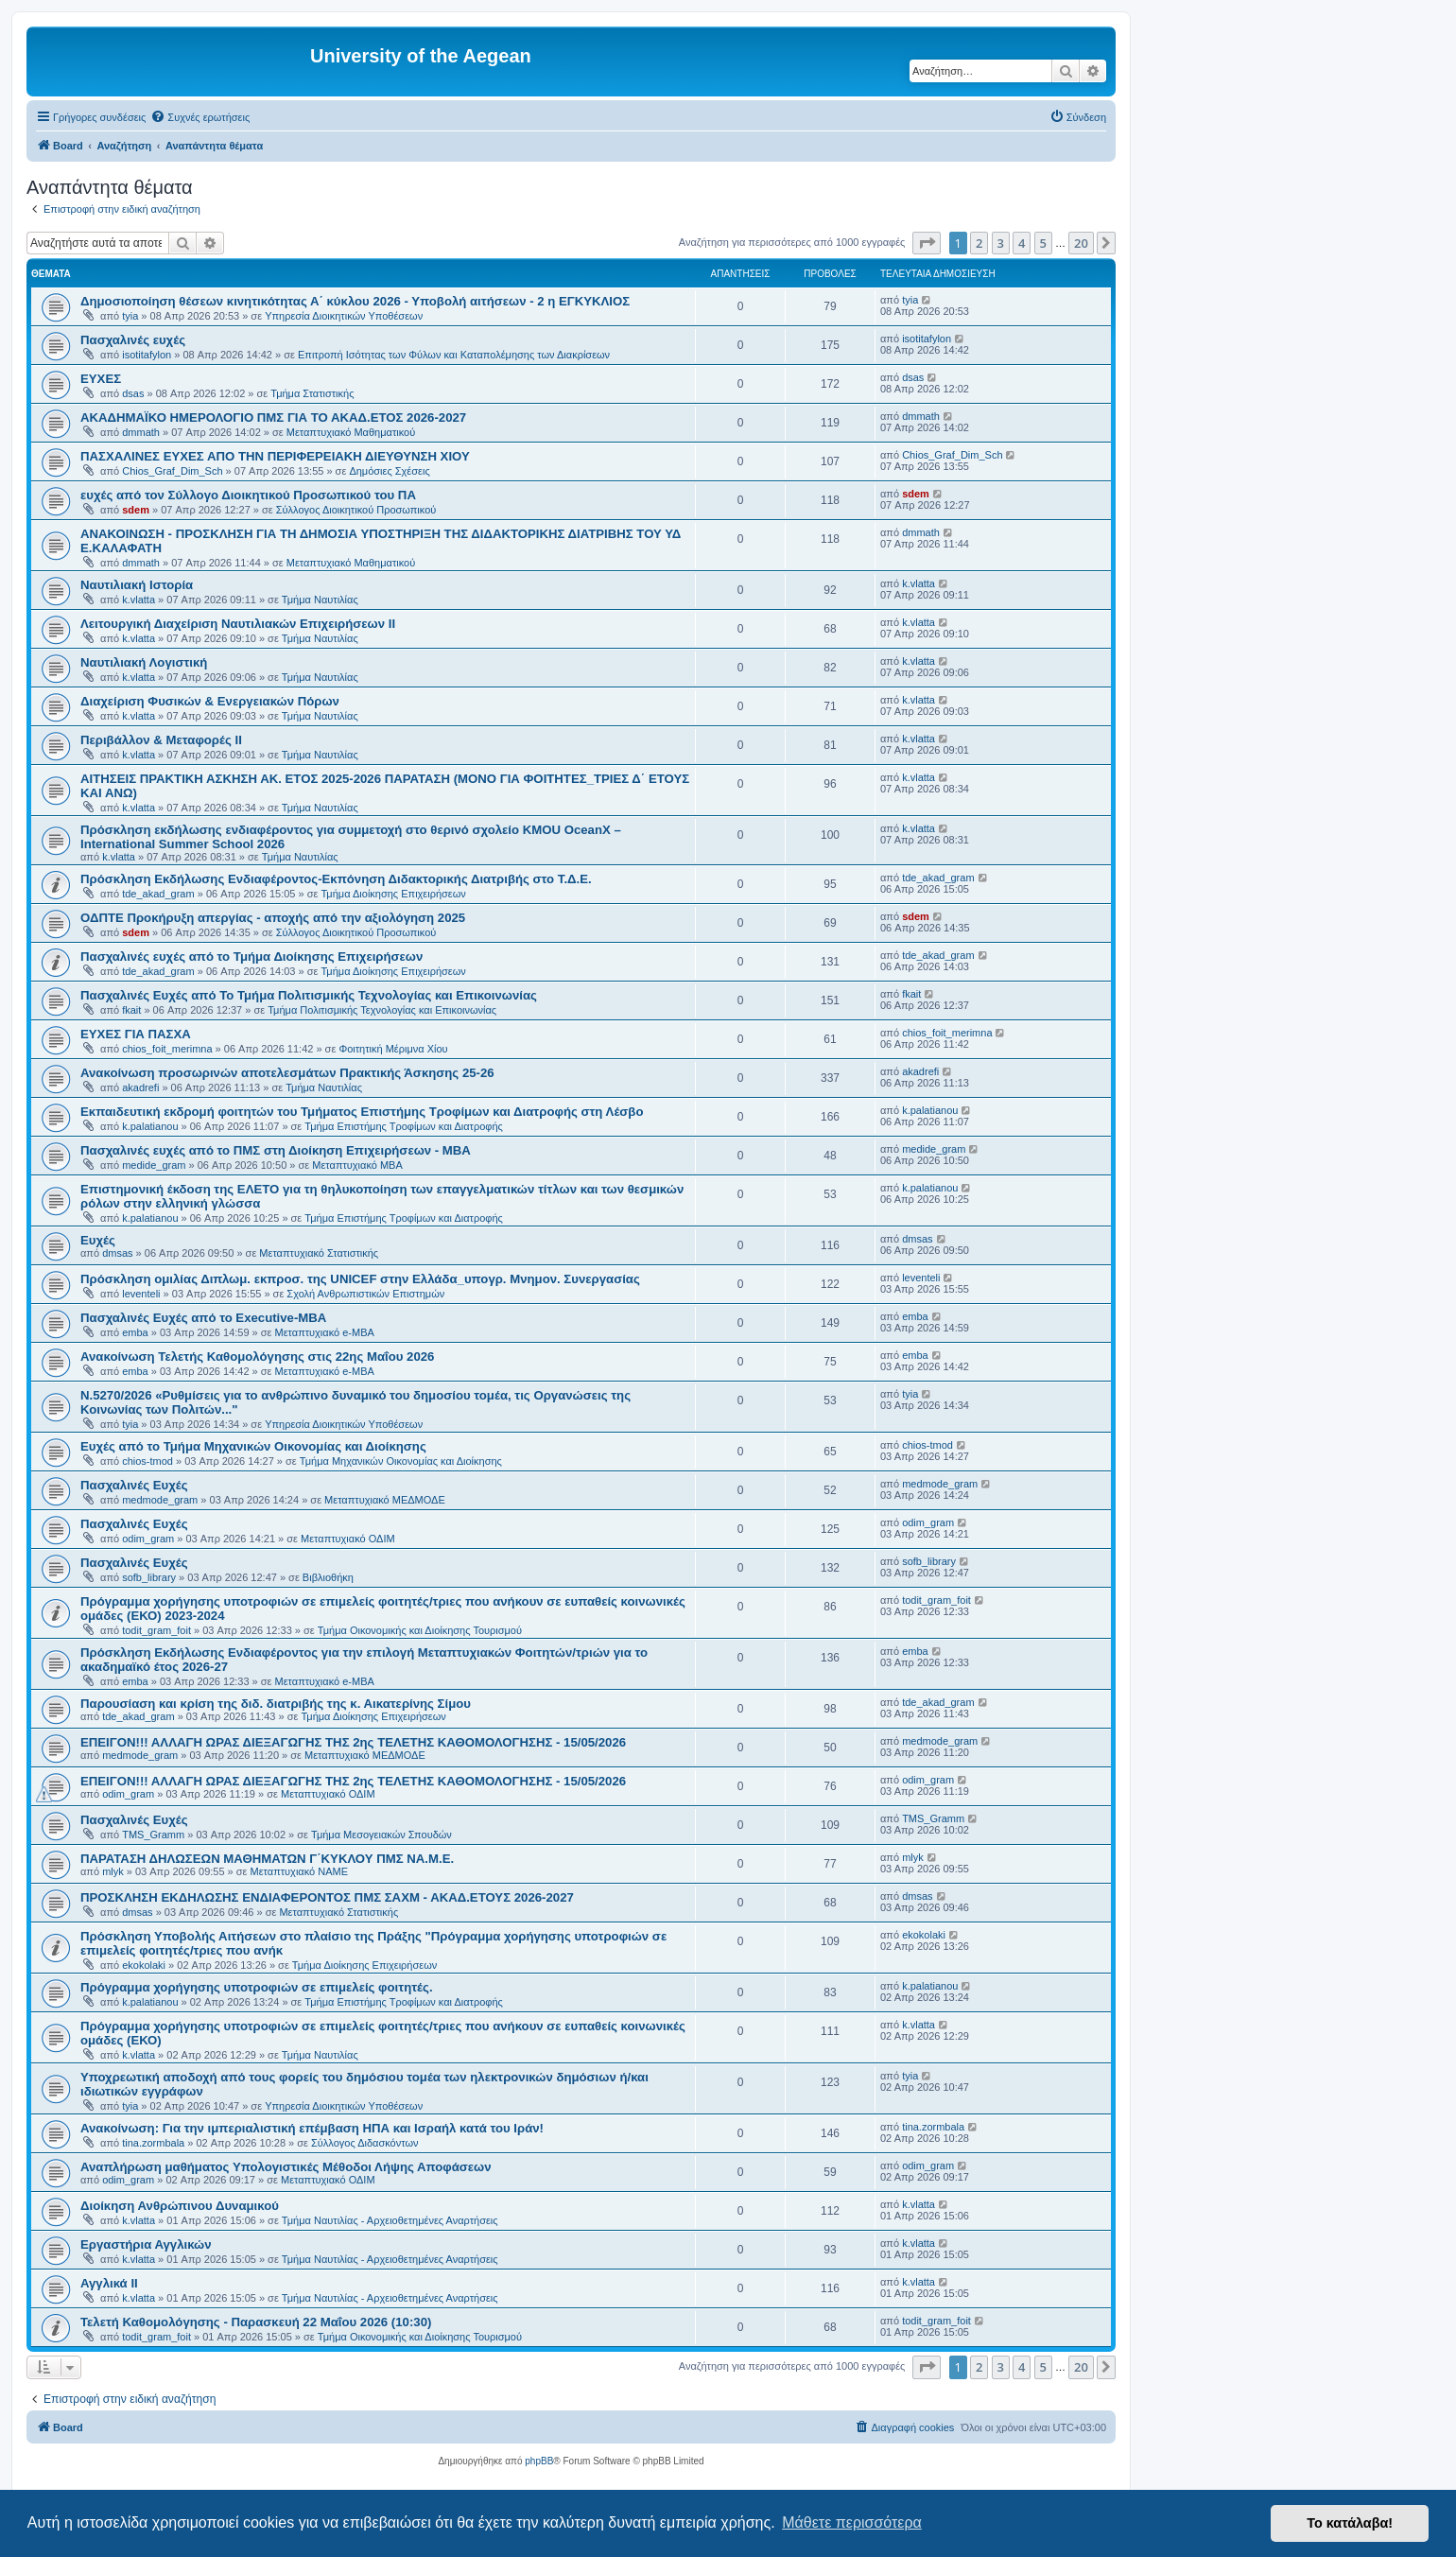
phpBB (539, 2461)
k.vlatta (138, 599)
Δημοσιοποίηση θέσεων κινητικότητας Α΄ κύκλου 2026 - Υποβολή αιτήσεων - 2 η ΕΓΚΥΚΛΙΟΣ (355, 301)
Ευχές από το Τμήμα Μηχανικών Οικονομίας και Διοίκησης (253, 1446)
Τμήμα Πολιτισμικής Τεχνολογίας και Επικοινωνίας (382, 1010)
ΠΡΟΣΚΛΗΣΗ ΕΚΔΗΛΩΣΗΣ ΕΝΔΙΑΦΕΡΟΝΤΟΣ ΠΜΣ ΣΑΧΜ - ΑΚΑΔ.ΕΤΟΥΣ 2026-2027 (327, 1897)
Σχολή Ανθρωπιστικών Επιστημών (365, 1293)
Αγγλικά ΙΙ (109, 2283)
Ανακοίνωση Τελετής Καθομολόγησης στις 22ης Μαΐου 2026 (257, 1356)
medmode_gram (160, 1499)
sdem (135, 509)
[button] (926, 243)
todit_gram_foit (156, 1630)
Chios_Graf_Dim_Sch (172, 471)
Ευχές (97, 1240)
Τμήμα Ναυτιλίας (320, 599)
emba (135, 1332)
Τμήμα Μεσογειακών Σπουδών (381, 1834)
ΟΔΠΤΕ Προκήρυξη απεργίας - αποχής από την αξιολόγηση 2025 (272, 918)
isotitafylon (146, 354)
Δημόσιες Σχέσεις (389, 471)
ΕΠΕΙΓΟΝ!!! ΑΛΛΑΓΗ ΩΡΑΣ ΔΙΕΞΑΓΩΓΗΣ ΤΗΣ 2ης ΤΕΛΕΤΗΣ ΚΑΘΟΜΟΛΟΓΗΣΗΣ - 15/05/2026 (353, 1742)
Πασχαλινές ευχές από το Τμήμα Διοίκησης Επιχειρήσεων (251, 956)
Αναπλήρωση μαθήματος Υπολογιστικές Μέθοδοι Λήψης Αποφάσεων (286, 2167)
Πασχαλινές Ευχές (134, 1485)
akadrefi (140, 1087)
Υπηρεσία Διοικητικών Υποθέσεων (344, 316)
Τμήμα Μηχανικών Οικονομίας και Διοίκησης (401, 1461)
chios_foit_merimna (167, 1048)
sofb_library (149, 1577)
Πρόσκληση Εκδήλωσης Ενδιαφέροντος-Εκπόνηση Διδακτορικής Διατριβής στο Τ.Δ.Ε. (336, 879)
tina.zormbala (153, 2142)
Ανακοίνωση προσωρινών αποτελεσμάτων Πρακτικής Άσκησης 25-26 (287, 1073)
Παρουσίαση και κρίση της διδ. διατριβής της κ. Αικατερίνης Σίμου (275, 1703)
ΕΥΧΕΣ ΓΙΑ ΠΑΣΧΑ (135, 1034)
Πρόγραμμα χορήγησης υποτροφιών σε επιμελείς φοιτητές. (256, 1987)
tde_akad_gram (158, 893)
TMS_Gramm (153, 1834)
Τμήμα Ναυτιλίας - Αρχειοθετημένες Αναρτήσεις (390, 2220)
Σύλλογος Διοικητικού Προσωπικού (356, 509)
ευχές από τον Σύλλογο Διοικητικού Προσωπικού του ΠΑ (248, 495)
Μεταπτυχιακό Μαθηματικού (350, 432)
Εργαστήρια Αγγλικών (146, 2244)
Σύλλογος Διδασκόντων (364, 2142)
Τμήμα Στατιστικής (312, 393)
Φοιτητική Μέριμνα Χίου (392, 1048)
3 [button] (1000, 243)
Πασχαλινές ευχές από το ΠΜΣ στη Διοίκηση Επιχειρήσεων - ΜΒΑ (275, 1150)
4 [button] (1021, 243)
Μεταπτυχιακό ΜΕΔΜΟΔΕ (384, 1499)
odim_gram (148, 1538)
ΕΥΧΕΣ (100, 379)
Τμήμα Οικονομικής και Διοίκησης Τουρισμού (420, 1630)
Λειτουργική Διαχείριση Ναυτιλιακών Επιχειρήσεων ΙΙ (237, 624)
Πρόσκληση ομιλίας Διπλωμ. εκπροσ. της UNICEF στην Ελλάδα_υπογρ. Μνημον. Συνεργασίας (360, 1279)
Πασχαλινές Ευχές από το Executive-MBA (203, 1318)
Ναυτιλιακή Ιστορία (136, 585)
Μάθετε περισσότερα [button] (852, 2522)
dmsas (117, 1253)
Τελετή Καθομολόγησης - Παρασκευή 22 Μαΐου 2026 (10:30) (255, 2322)
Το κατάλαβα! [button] (1350, 2523)
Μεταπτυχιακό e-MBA (324, 1332)
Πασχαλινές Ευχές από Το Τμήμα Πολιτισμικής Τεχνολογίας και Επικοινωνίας (308, 995)
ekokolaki (143, 1965)
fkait (131, 1010)
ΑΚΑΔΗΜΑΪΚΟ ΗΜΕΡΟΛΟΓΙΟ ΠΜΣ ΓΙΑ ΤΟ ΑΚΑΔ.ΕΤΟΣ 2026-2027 (273, 417)
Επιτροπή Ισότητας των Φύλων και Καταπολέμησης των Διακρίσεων (454, 354)
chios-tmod (147, 1461)
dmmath (141, 432)
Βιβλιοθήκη (328, 1577)
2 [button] (979, 243)
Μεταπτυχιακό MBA (357, 1165)
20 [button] (1081, 243)
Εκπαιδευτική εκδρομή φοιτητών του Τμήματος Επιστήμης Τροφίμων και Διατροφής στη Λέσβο (361, 1112)
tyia (130, 316)
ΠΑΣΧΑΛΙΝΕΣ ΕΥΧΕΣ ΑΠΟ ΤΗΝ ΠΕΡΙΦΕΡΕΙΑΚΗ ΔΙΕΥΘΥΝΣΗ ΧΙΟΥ (275, 456)
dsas (133, 393)
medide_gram (153, 1165)
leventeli (141, 1293)
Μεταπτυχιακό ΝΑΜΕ (299, 1871)
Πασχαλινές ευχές (132, 340)
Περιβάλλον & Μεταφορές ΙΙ (161, 740)
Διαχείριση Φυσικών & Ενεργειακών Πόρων (209, 701)
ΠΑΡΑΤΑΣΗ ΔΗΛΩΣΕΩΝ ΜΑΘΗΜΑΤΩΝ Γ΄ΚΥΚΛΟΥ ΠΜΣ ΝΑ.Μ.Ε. (267, 1859)
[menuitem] (200, 117)
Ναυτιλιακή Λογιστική (143, 662)
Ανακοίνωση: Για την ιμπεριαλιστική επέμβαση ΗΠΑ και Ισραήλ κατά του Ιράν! (312, 2128)
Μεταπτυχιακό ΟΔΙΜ (348, 1538)
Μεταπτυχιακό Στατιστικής (318, 1253)
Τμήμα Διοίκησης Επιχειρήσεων (393, 893)
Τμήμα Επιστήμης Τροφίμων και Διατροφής (403, 1126)
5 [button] (1043, 243)
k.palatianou (150, 1126)
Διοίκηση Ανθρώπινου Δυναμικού (179, 2206)
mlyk (113, 1871)
